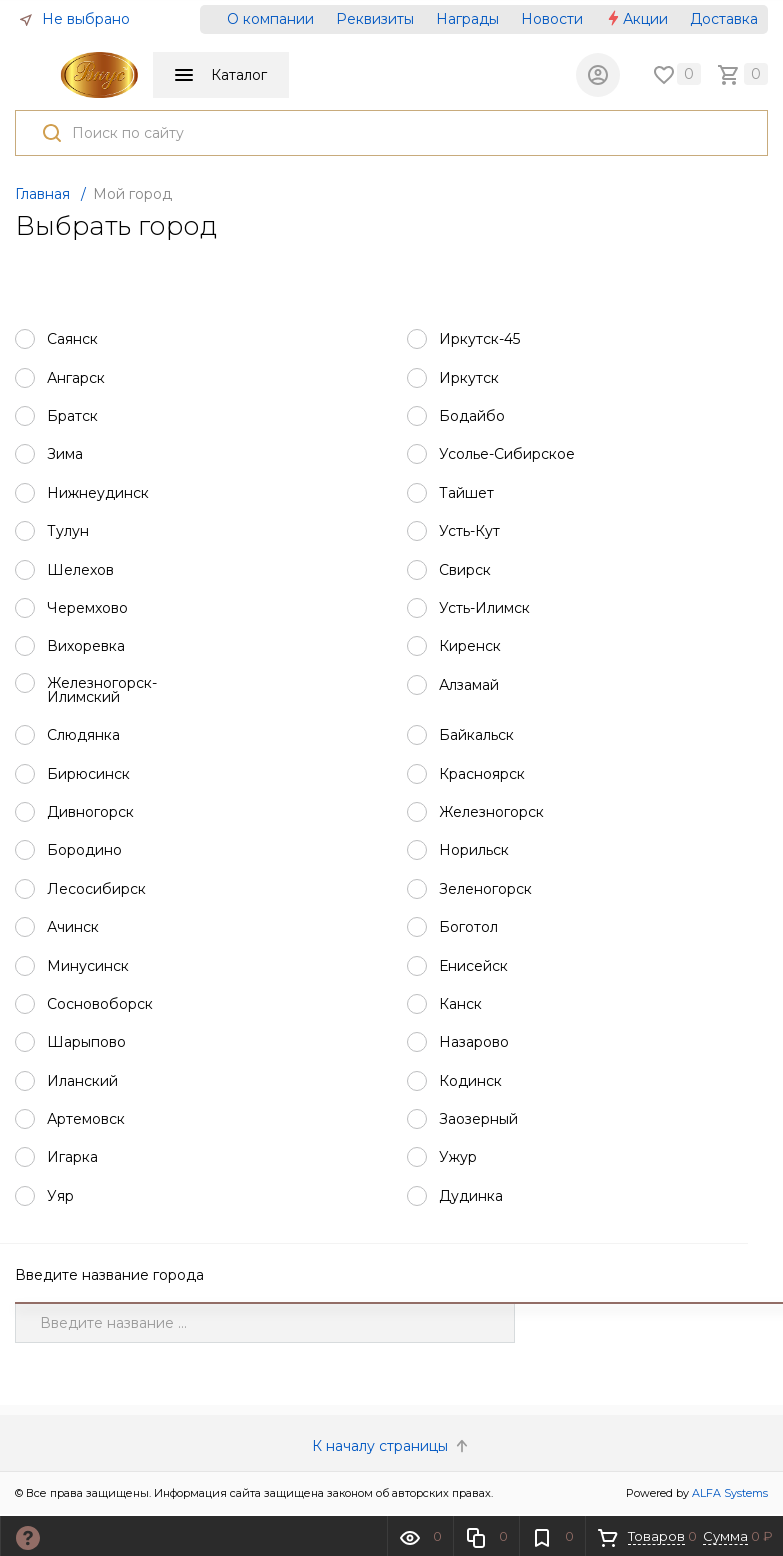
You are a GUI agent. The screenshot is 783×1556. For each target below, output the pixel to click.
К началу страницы (392, 1448)
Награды (467, 19)
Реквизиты (375, 19)
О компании (270, 19)
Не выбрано (74, 19)
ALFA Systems (730, 1495)
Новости (552, 19)
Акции (636, 19)
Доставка (724, 19)
